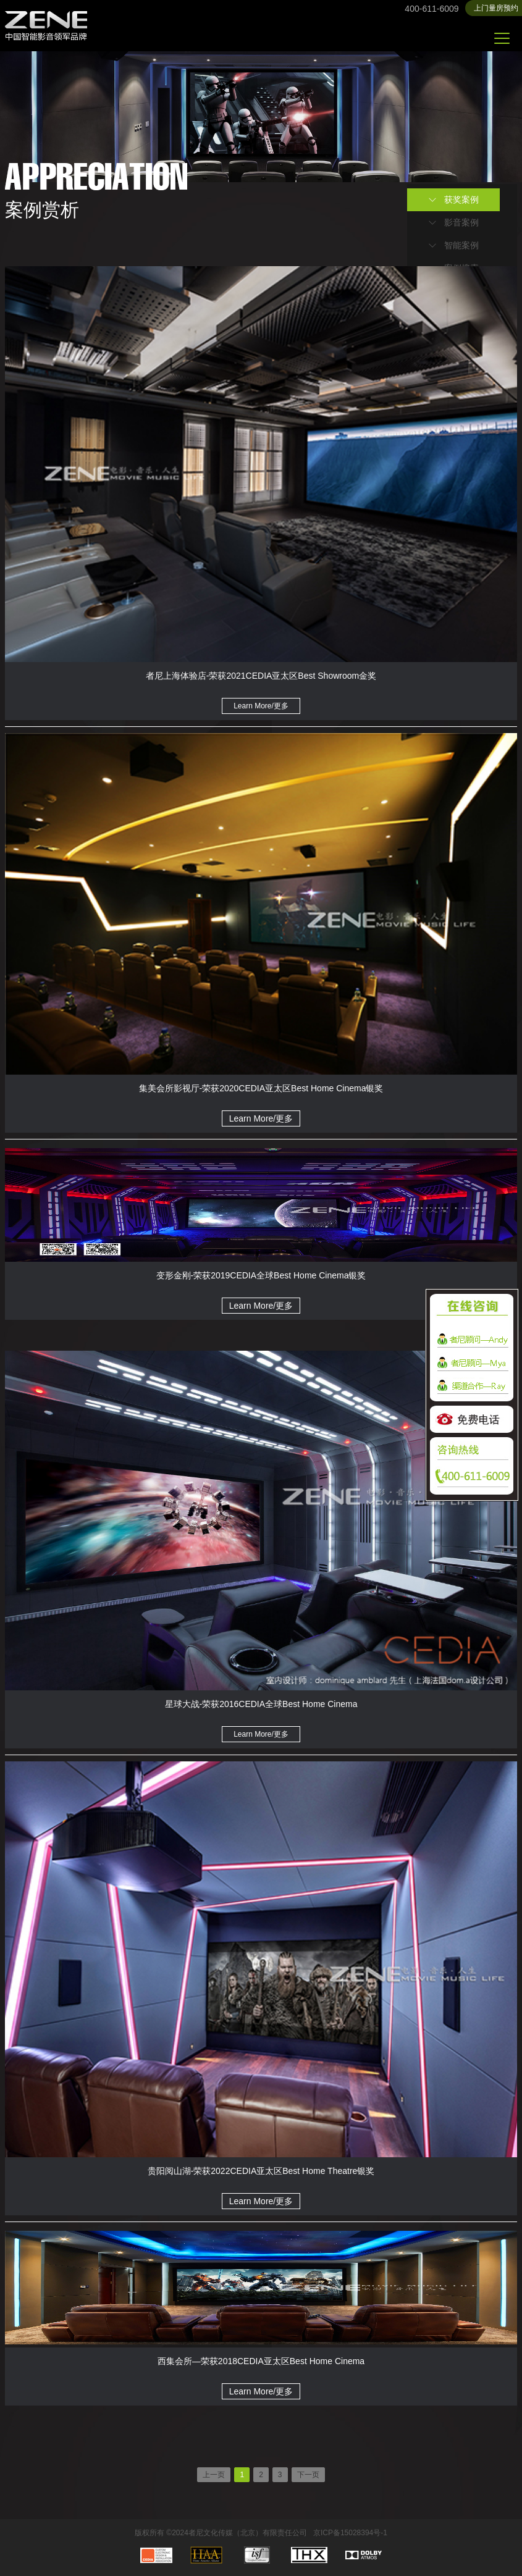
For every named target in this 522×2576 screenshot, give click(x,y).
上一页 (214, 2474)
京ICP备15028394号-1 (350, 2532)
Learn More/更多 (261, 706)
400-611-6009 (431, 9)
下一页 (308, 2474)
